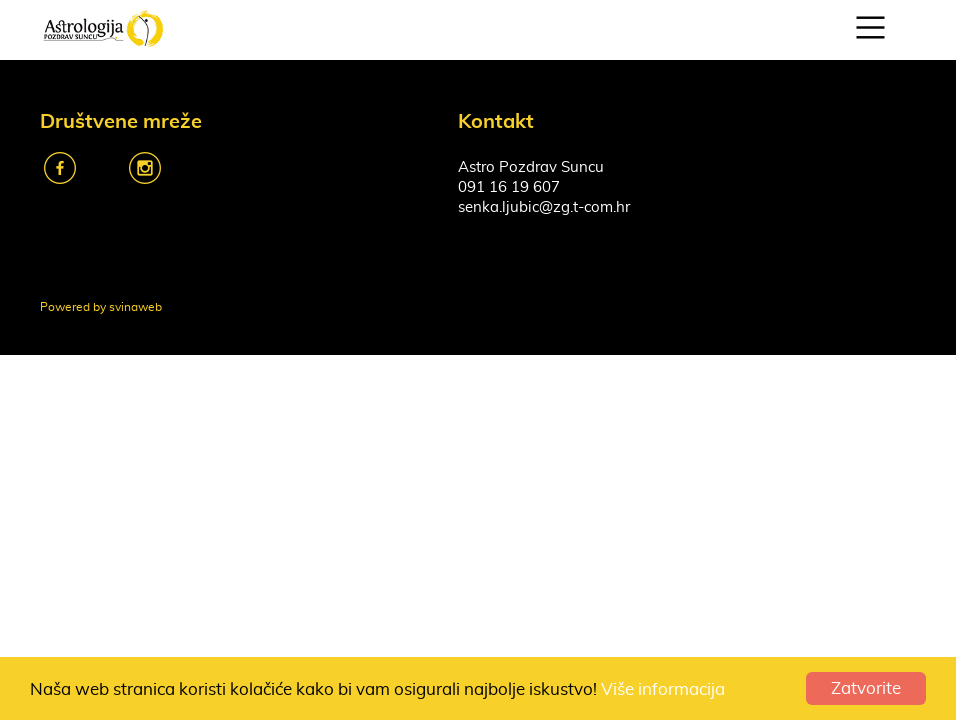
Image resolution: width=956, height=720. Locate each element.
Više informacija (663, 689)
